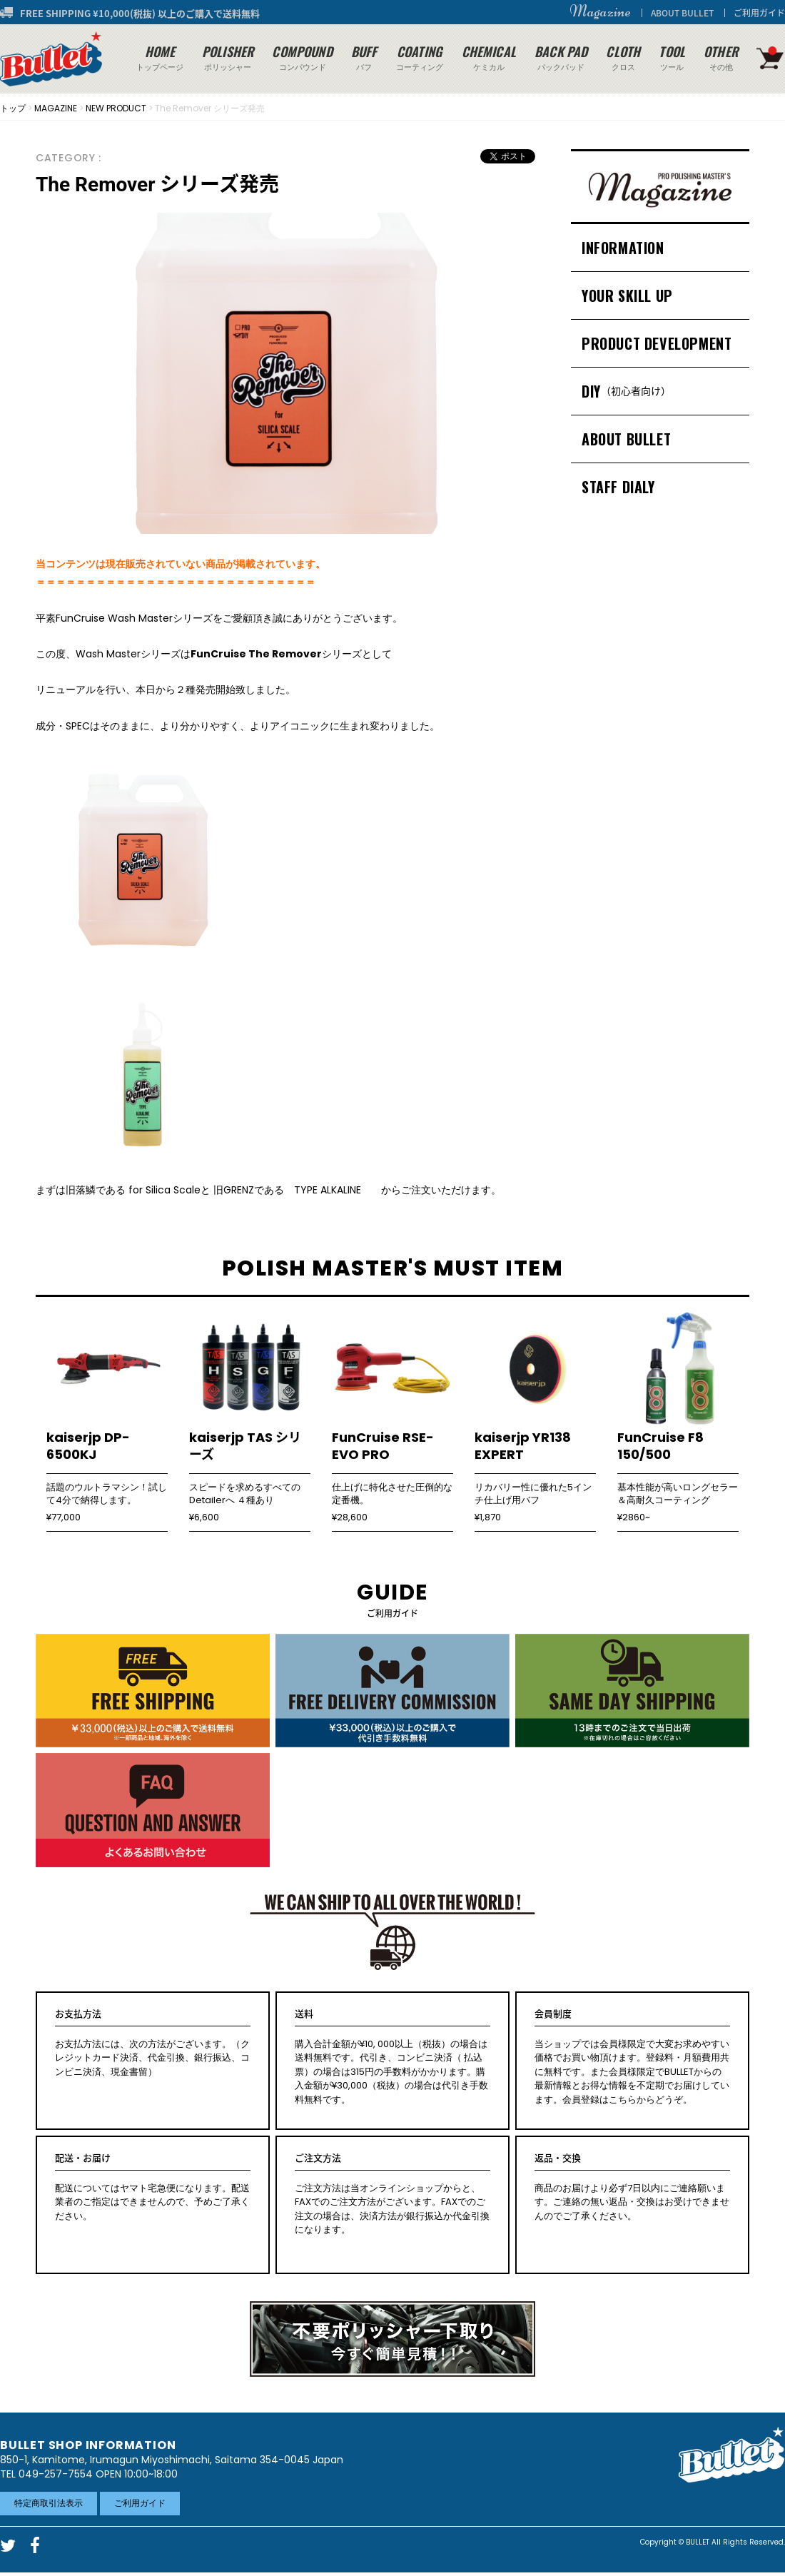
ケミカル (489, 57)
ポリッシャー (227, 57)
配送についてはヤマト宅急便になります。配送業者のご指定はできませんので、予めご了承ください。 (152, 2187)
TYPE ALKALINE (332, 1190)
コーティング (419, 57)
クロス (623, 57)
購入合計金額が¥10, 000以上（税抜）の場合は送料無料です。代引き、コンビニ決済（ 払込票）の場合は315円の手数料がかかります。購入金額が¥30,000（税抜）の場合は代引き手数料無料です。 (392, 2056)
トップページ (159, 57)
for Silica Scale (164, 1190)
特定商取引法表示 (48, 2503)
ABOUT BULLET (682, 12)
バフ (364, 57)
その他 (721, 57)
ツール (672, 57)
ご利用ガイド (759, 12)
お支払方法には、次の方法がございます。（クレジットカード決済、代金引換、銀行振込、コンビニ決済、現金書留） (152, 2043)
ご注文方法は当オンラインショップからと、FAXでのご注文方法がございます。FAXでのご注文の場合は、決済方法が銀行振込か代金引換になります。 (392, 2193)
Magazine (600, 11)
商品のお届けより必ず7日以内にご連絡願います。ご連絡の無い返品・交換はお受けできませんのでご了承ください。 (632, 2187)
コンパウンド (302, 57)
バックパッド (561, 57)
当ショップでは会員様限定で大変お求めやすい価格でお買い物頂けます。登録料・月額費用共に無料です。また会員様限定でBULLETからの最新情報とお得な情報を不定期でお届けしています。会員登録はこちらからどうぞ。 (632, 2056)
